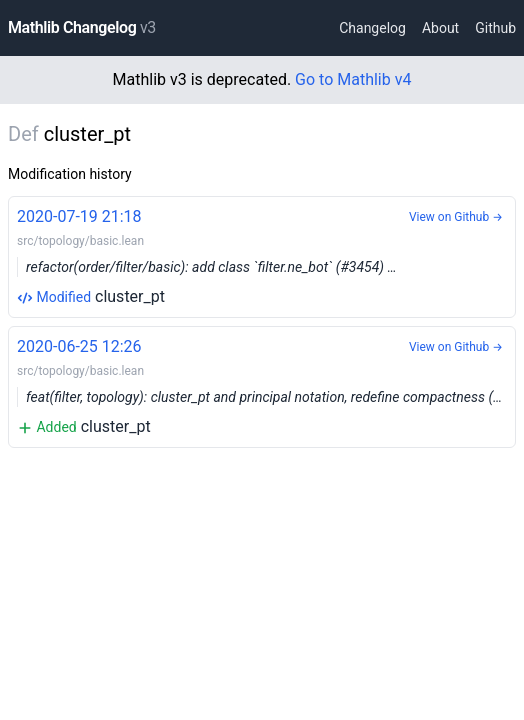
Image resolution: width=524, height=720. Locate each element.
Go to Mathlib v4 (353, 79)
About (440, 28)
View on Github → (456, 217)
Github (495, 28)
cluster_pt (262, 255)
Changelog (372, 28)
